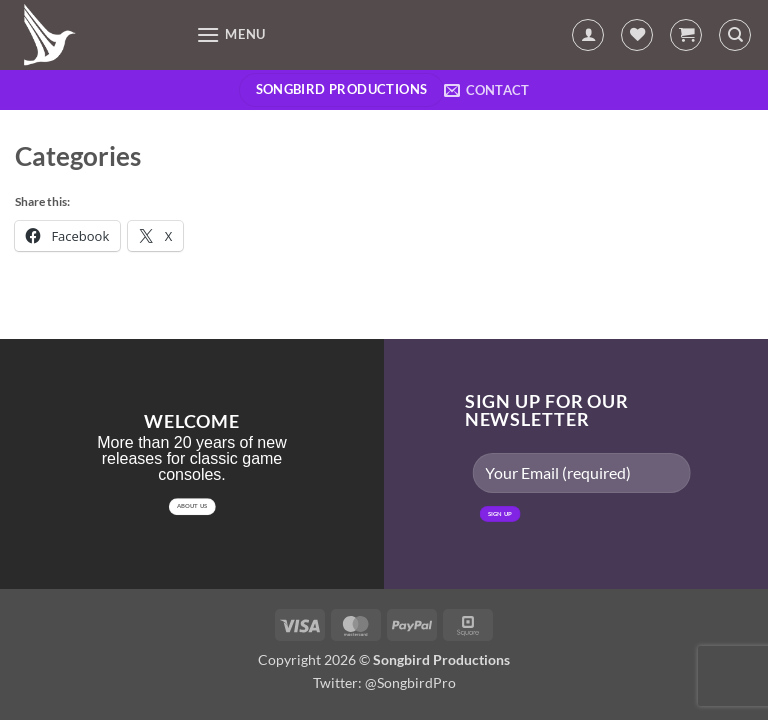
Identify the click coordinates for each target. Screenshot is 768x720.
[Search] (735, 35)
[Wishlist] (637, 35)
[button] (231, 34)
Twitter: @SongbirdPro (384, 682)
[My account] (588, 35)
